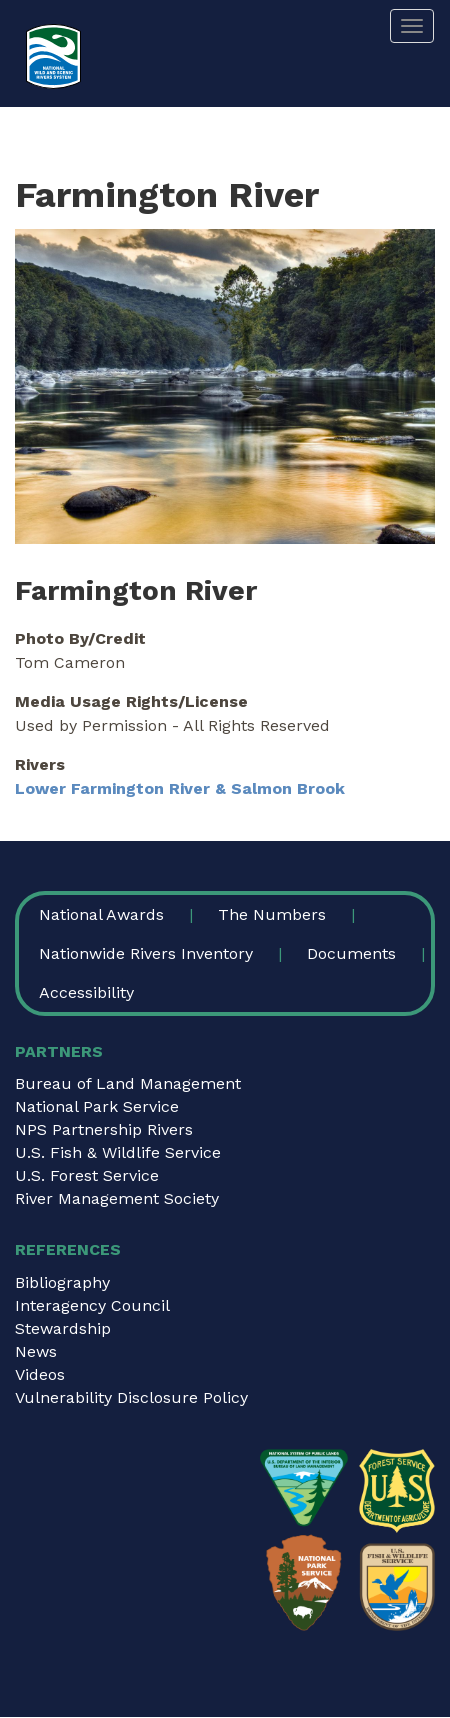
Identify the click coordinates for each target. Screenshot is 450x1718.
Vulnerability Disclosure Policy (131, 1397)
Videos (40, 1374)
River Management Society (117, 1198)
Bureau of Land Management (128, 1083)
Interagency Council (92, 1305)
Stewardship (63, 1328)
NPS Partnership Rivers (104, 1129)
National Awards (101, 914)
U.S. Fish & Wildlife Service (118, 1152)
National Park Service (97, 1106)
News (36, 1351)
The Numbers (272, 914)
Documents (351, 953)
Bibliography (62, 1282)
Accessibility (86, 992)
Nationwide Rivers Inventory (146, 953)
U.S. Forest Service (87, 1175)
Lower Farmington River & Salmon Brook (180, 788)
